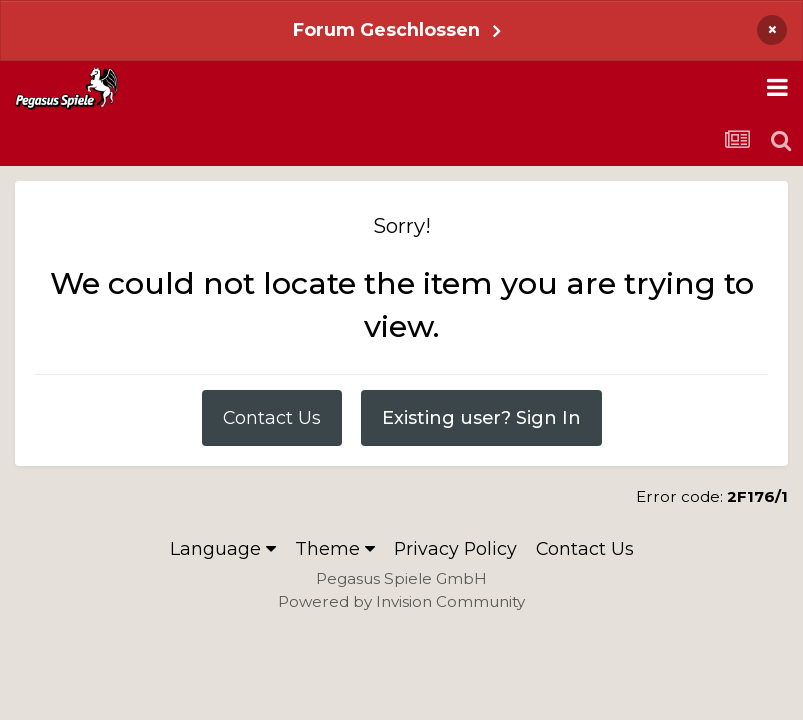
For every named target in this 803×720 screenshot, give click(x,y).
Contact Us (272, 417)
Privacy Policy (455, 548)
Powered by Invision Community (401, 601)
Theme (335, 548)
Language (223, 548)
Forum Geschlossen (386, 29)
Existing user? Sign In (481, 417)
